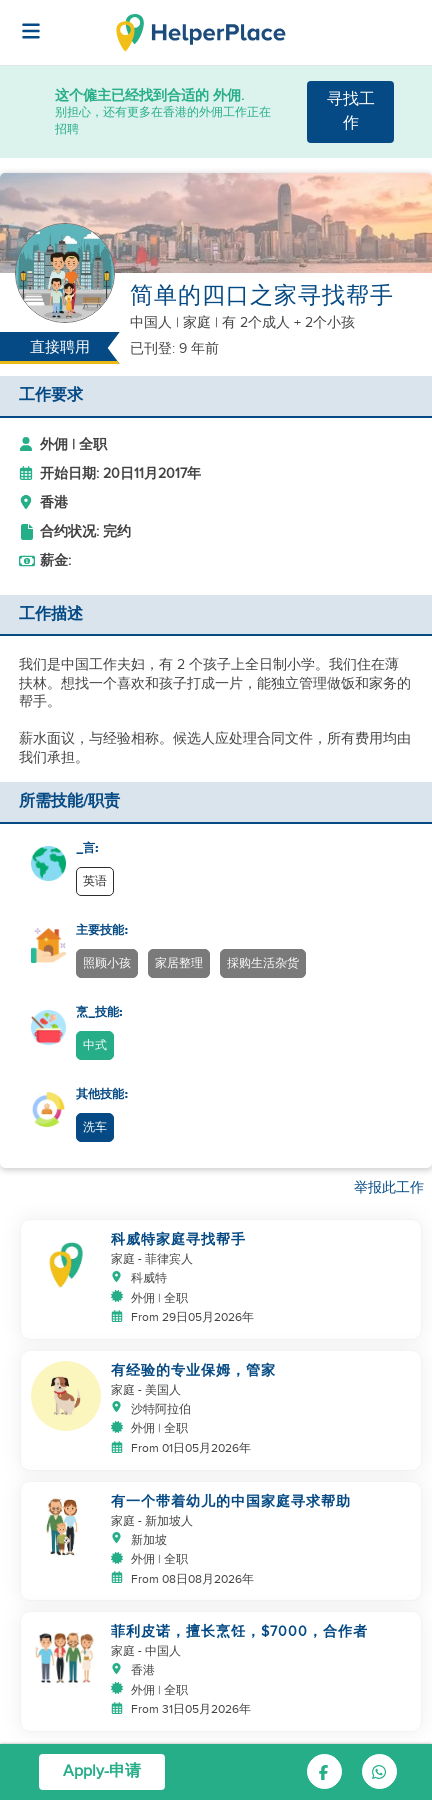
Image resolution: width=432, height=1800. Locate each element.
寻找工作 (351, 111)
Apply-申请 (102, 1771)
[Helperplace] (21, 21)
